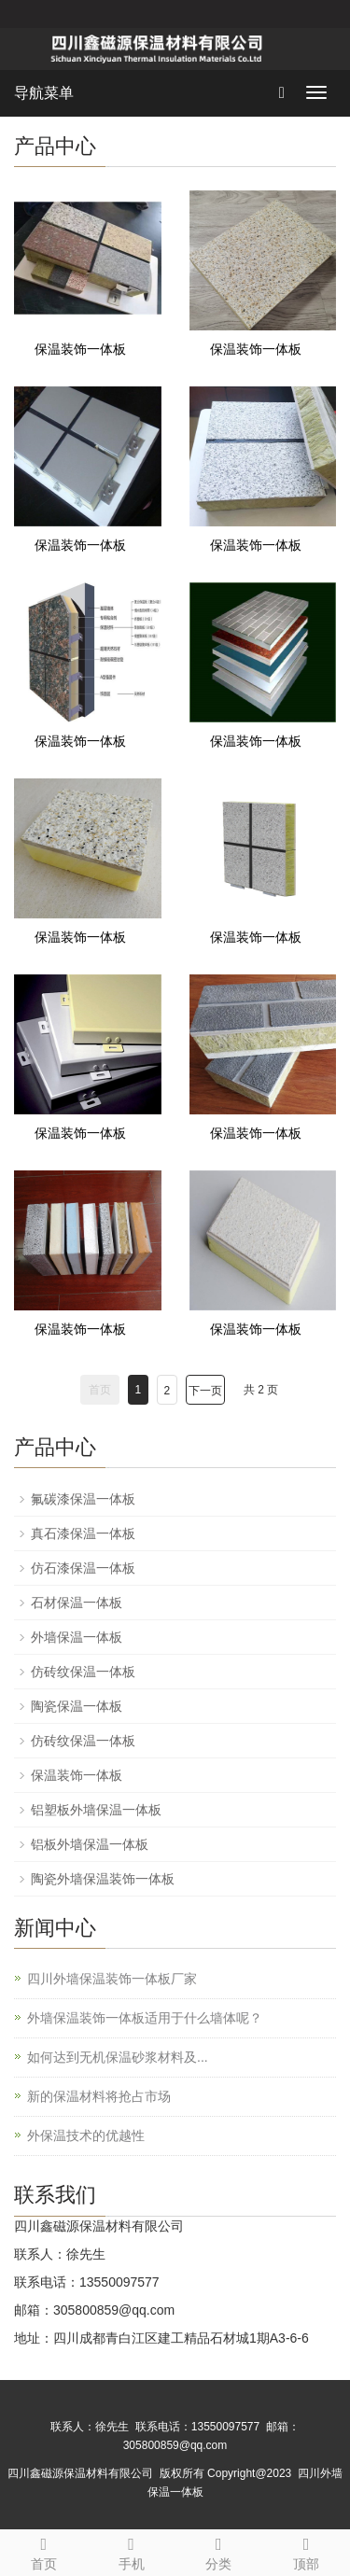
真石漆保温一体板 (83, 1533)
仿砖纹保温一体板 (83, 1671)
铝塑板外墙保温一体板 (96, 1809)
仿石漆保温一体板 (83, 1568)
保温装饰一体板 (80, 349)
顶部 (306, 2550)
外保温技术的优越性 (86, 2135)
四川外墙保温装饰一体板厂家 (112, 1978)
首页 (44, 2550)
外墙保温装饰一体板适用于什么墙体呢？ (144, 2017)
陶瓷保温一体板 (76, 1706)
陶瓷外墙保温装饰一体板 (103, 1878)
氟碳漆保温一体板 (83, 1498)
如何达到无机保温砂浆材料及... (117, 2057)
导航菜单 (44, 93)
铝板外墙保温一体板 (89, 1844)
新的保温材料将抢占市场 (99, 2096)
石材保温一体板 (76, 1602)
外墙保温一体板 (76, 1637)
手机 (131, 2550)
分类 (219, 2550)
